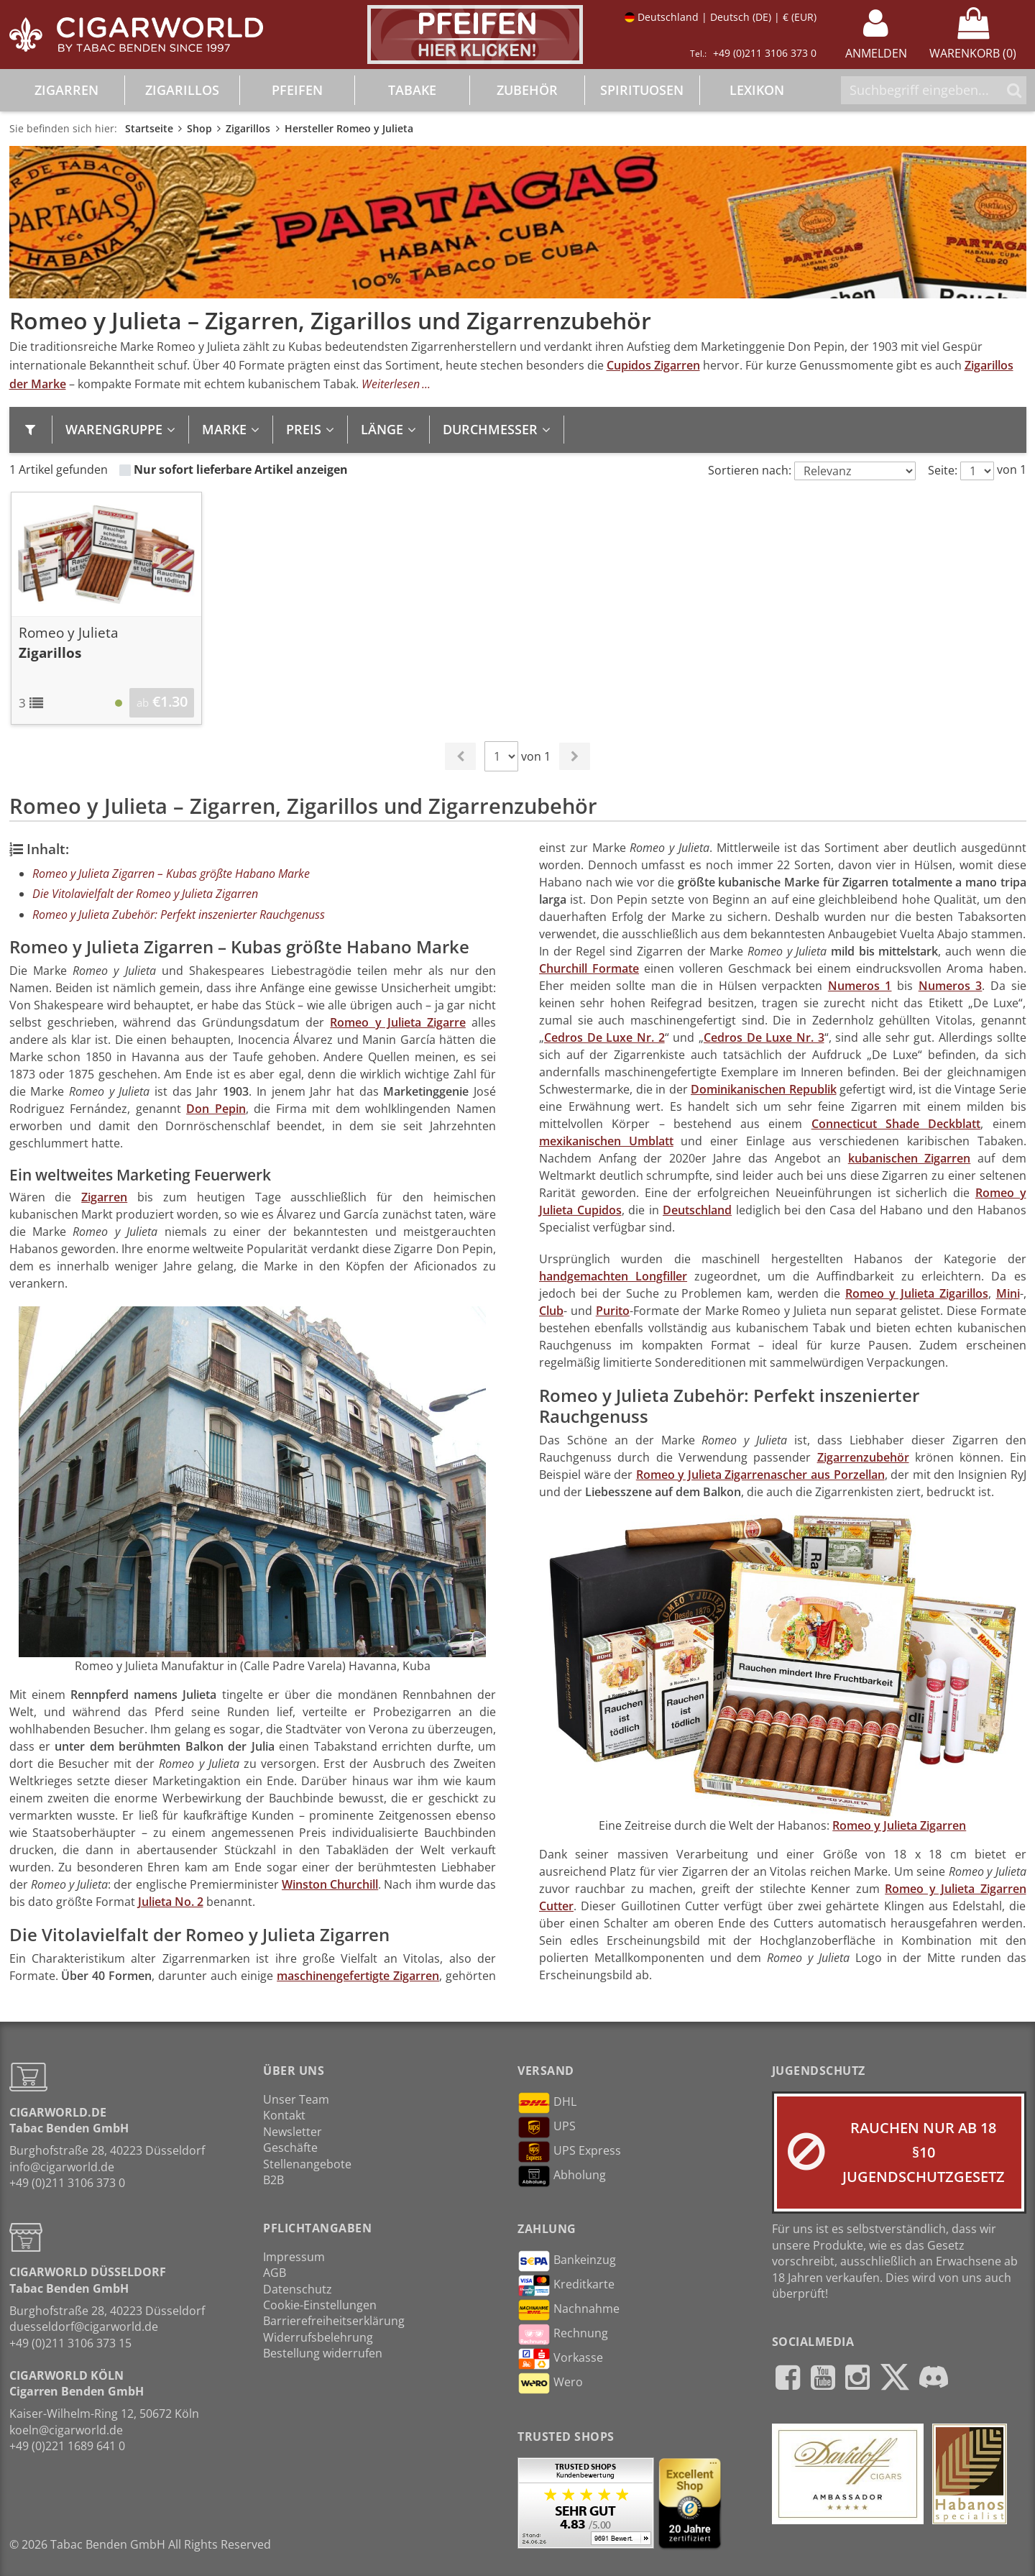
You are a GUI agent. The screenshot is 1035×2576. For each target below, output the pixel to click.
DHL (547, 2102)
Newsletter (292, 2132)
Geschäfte (290, 2147)
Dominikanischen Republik (764, 1089)
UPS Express (569, 2151)
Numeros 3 (951, 986)
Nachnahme (569, 2309)
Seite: (942, 470)
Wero (550, 2383)
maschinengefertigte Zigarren (358, 1976)
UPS (547, 2127)
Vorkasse (560, 2358)
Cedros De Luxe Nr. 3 (764, 1037)
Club (551, 1311)
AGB (274, 2273)
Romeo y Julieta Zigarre (397, 1022)
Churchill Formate (589, 968)
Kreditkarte (566, 2285)
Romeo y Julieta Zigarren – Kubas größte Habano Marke (171, 873)
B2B (273, 2180)
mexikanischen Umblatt (606, 1141)
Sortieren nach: (749, 470)
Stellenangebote (307, 2164)
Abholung (562, 2176)
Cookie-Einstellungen (320, 2305)
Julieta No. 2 (170, 1902)
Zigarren (104, 1197)
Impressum (294, 2257)
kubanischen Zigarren (909, 1158)
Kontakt (284, 2115)
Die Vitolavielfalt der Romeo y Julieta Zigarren (145, 894)
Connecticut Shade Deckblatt (896, 1124)
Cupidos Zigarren (653, 365)
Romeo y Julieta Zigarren (899, 1825)
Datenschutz (297, 2289)
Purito (613, 1311)
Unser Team (296, 2099)
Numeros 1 (860, 986)
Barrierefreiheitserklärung (334, 2321)
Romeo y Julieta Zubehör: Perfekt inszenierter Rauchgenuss (178, 914)
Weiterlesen (391, 384)
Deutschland (697, 1210)
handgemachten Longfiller (613, 1276)
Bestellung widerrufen (322, 2353)
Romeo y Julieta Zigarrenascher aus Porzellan (760, 1474)
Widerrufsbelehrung (318, 2337)
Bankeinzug (567, 2261)
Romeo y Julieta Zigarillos (916, 1293)
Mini (1008, 1293)
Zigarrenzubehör (863, 1457)
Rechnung (563, 2334)
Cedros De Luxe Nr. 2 (604, 1037)
